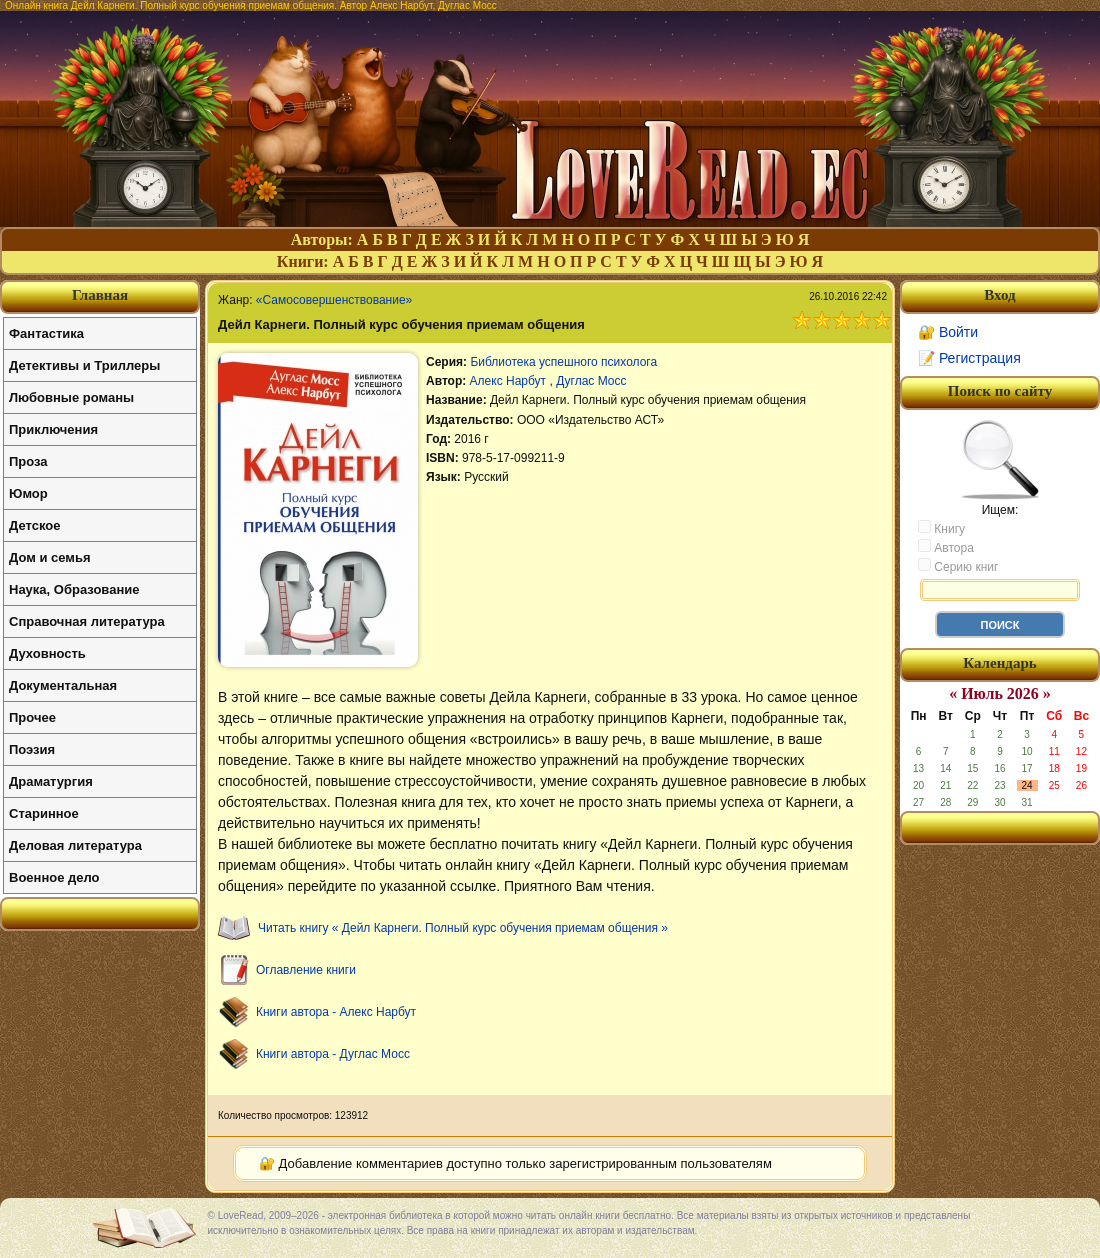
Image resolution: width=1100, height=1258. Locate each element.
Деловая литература (75, 845)
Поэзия (32, 749)
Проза (28, 461)
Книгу (941, 528)
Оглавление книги (306, 970)
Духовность (47, 653)
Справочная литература (87, 621)
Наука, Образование (74, 589)
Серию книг (958, 566)
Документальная (63, 685)
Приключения (53, 429)
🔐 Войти (948, 332)
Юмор (28, 493)
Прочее (32, 717)
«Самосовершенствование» (334, 300)
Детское (34, 525)
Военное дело (54, 877)
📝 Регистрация (969, 358)
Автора (946, 547)
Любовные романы (71, 397)
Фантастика (46, 333)
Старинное (44, 813)
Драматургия (51, 781)
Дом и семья (50, 557)
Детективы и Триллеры (84, 365)
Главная (100, 295)
